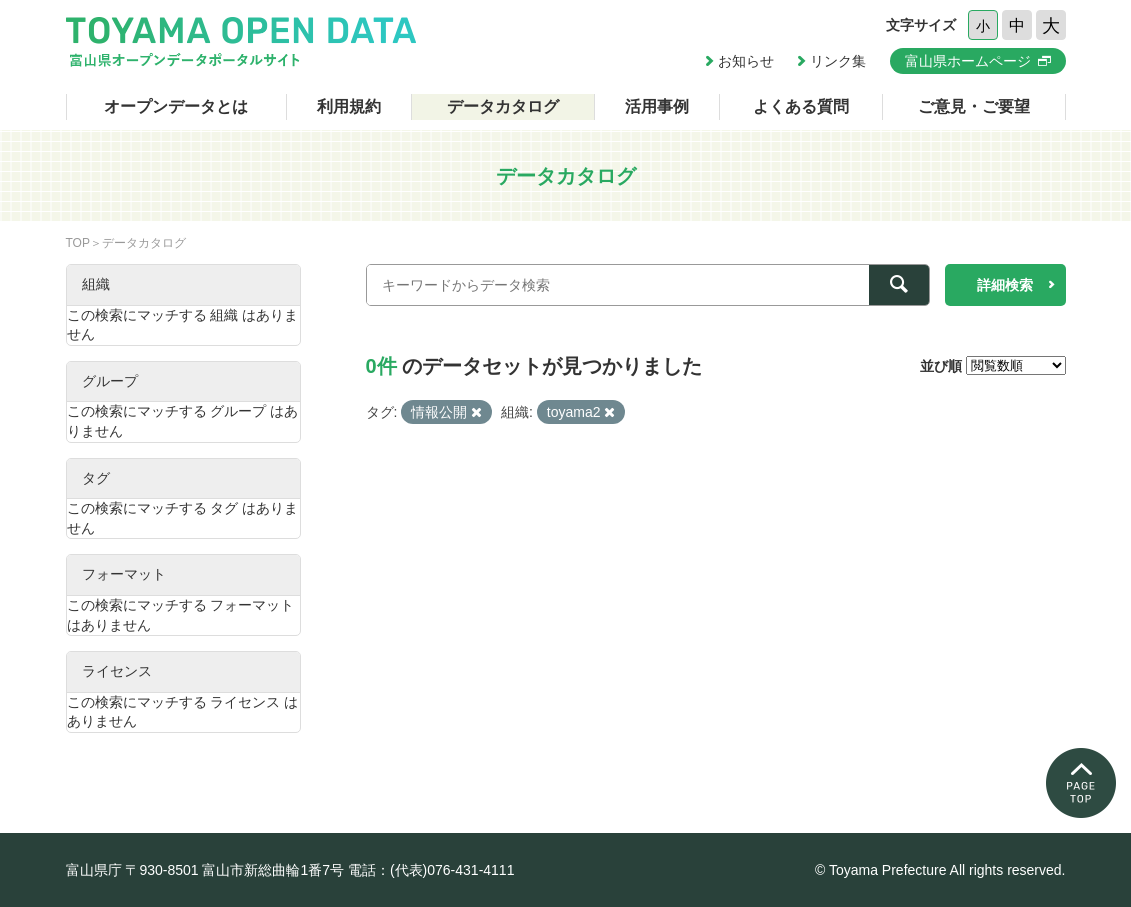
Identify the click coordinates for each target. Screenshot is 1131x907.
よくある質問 (801, 106)
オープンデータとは (176, 106)
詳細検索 (1005, 285)
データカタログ (503, 106)
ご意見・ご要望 (974, 106)
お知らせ (746, 61)
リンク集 (838, 61)
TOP (78, 243)
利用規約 (349, 106)
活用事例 (657, 106)
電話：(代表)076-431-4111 (431, 870)
